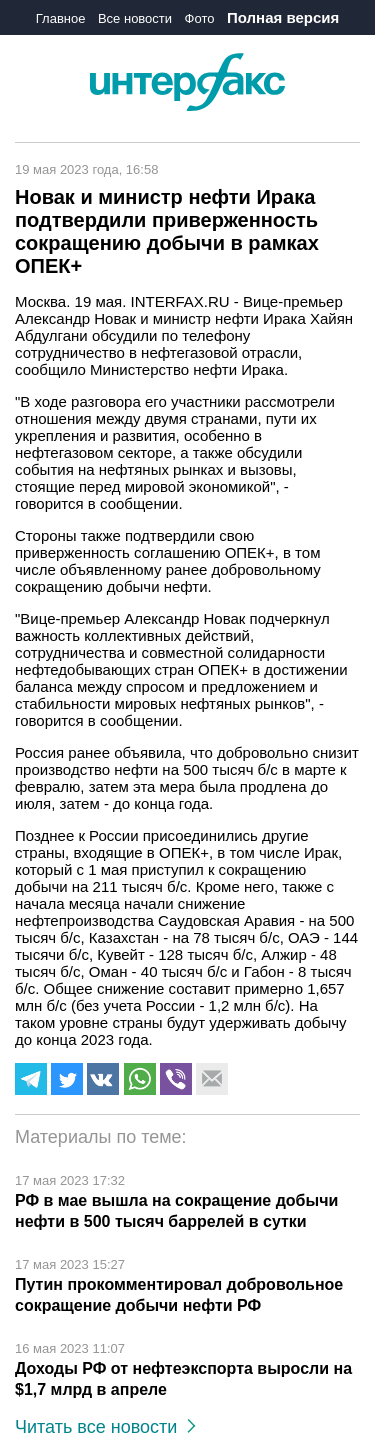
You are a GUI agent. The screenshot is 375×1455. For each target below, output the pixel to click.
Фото (200, 18)
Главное (61, 18)
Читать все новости (105, 1427)
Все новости (135, 18)
